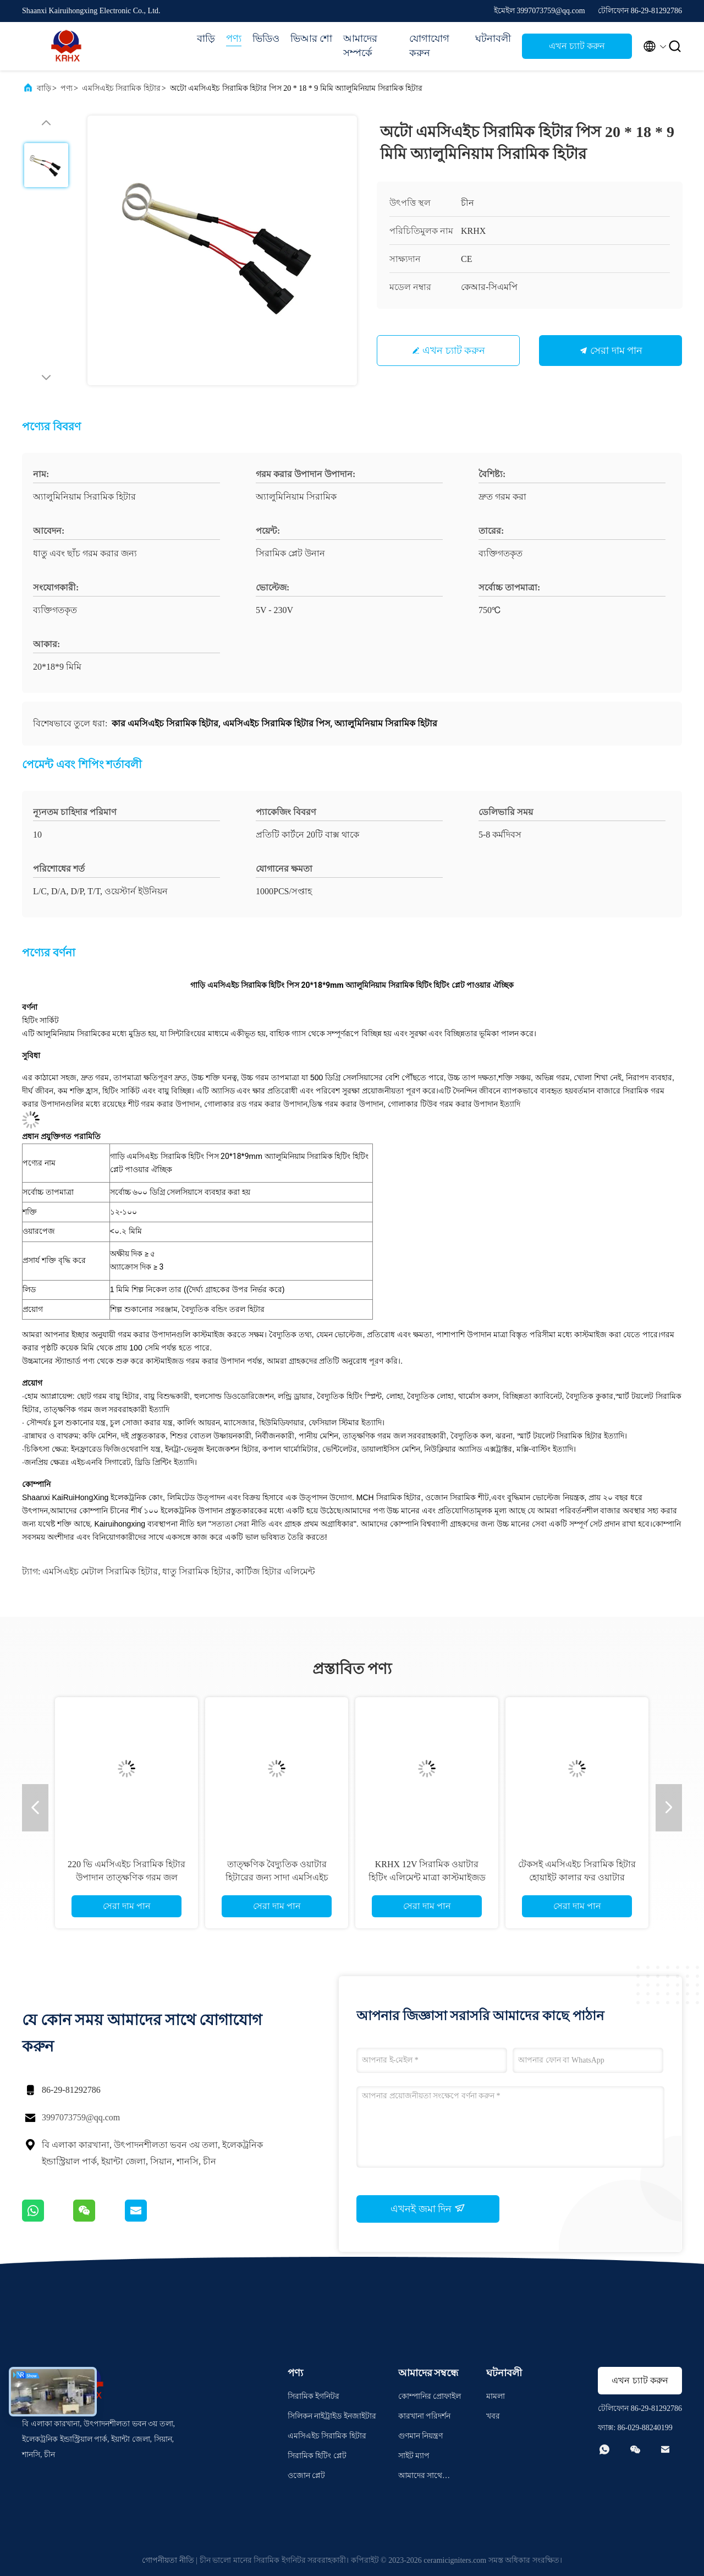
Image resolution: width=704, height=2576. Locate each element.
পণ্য (233, 38)
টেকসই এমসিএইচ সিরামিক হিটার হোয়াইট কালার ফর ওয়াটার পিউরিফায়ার (577, 1877)
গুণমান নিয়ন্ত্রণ (420, 2436)
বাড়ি (206, 38)
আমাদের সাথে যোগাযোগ (420, 2477)
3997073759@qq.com (81, 2117)
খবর (493, 2416)
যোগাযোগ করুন (429, 45)
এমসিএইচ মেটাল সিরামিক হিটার (100, 1571)
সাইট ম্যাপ (414, 2456)
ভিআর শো (311, 38)
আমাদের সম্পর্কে (360, 45)
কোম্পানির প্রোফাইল (429, 2396)
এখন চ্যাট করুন (577, 46)
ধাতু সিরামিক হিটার (196, 1571)
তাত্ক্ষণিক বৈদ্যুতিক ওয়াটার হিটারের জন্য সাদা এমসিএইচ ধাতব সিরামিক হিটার (277, 1877)
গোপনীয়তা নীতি (168, 2560)
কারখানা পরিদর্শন (424, 2416)
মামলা (495, 2396)
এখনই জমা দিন (428, 2208)
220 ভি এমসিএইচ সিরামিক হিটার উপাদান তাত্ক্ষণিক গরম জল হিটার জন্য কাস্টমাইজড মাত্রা (126, 1877)
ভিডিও (265, 38)
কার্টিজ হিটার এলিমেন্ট (275, 1571)
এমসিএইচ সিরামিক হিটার (121, 88)
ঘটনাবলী (493, 38)
